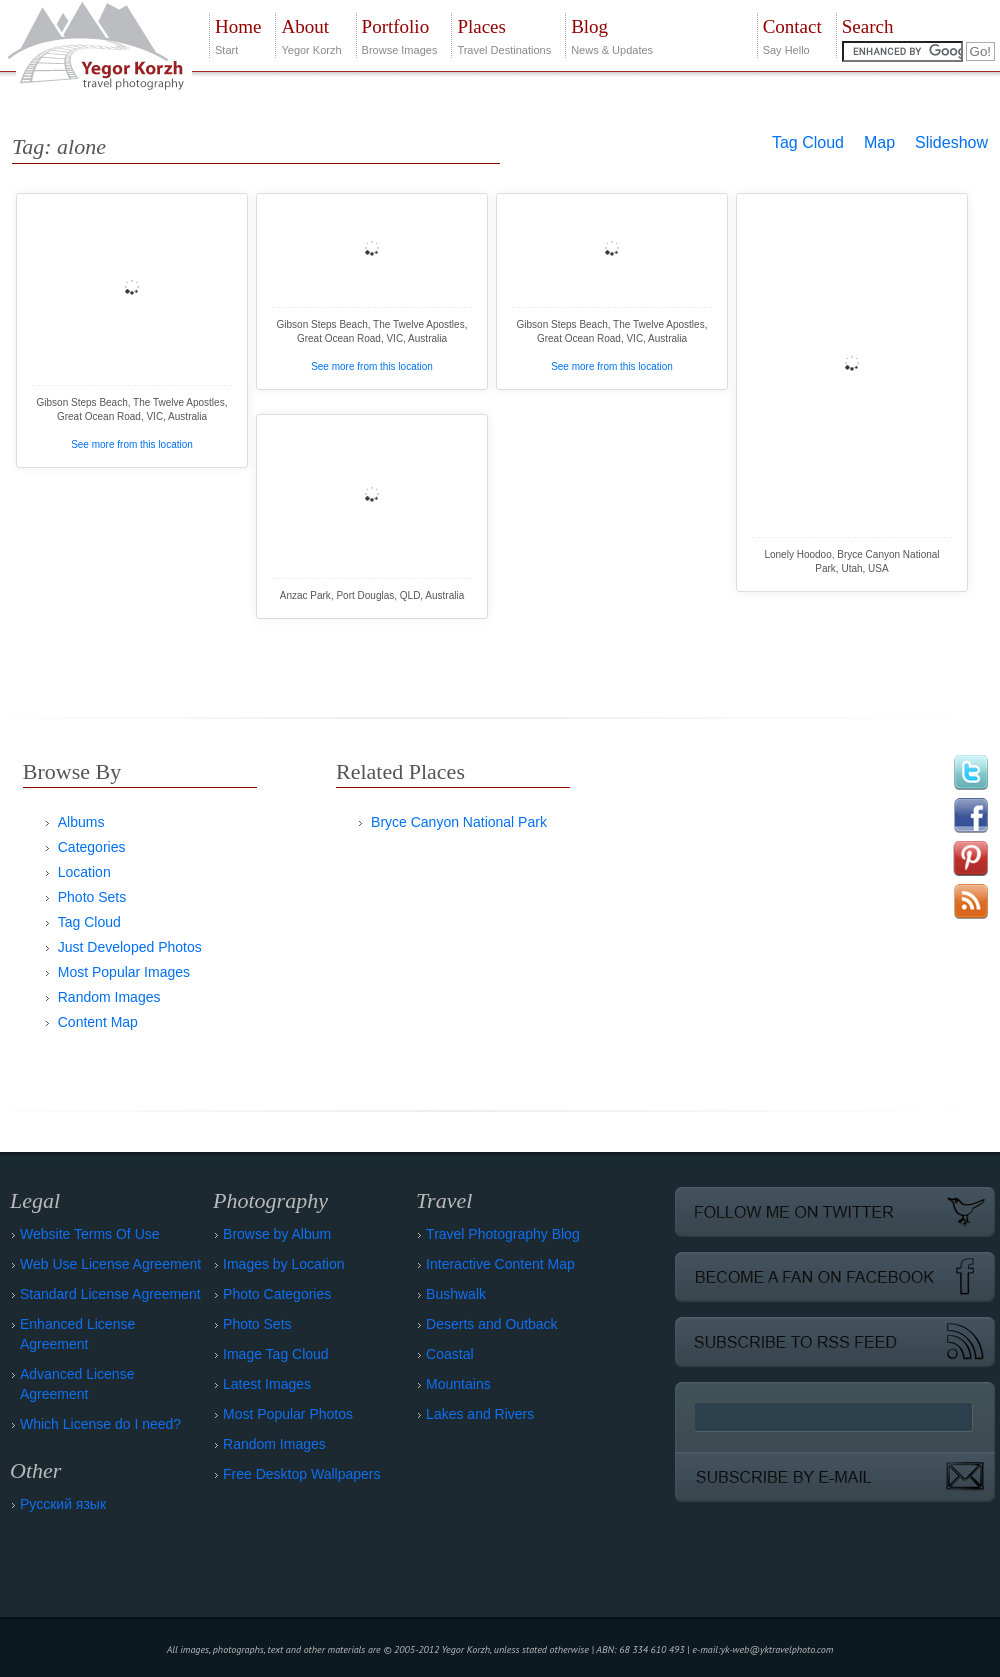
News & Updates (612, 34)
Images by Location (283, 1264)
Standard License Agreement (110, 1294)
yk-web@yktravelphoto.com (777, 1649)
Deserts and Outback (492, 1324)
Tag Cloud (808, 142)
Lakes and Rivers (480, 1414)
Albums (81, 822)
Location (84, 872)
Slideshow (951, 142)
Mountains (458, 1384)
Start (238, 34)
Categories (92, 847)
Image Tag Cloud (276, 1354)
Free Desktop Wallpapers (301, 1474)
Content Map (98, 1022)
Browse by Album (277, 1234)
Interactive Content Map (500, 1264)
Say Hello (792, 34)
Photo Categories (277, 1294)
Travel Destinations (504, 34)
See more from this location (132, 444)
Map (879, 142)
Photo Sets (92, 897)
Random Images (109, 997)
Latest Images (267, 1384)
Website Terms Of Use (90, 1234)
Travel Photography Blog (503, 1234)
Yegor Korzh (311, 34)
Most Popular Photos (288, 1414)
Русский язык (63, 1504)
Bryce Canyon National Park (459, 822)
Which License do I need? (100, 1424)
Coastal (449, 1354)
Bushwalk (456, 1294)
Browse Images (400, 34)
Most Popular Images (124, 972)
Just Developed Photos (130, 947)
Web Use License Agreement (110, 1264)
